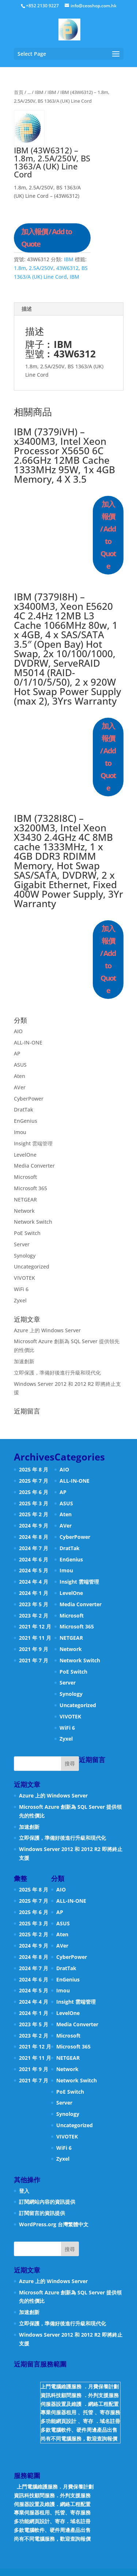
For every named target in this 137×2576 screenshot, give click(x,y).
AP (17, 1053)
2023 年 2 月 (33, 1615)
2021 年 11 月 (35, 1637)
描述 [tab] (27, 308)
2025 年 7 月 (33, 1480)
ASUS (20, 1064)
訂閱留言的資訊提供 (42, 2213)
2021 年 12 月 (35, 1626)
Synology (24, 1255)
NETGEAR (25, 1199)
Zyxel (20, 1300)
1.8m (20, 267)
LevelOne (25, 1154)
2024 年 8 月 (33, 1536)
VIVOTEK (24, 1277)
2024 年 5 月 (33, 1570)
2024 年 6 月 (33, 1559)
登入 (24, 2190)
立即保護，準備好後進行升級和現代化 (57, 1372)
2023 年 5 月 (33, 1604)
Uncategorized (31, 1266)
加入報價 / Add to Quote (46, 238)
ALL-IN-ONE (28, 1042)
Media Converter (34, 1165)
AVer (20, 1087)
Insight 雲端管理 (33, 1143)
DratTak (23, 1109)
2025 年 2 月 (33, 1514)
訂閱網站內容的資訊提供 (47, 2201)
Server (22, 1244)
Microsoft (25, 1176)
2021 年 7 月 (33, 1660)
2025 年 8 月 (33, 1469)
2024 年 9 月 (33, 1525)
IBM (39, 92)
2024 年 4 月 (33, 1581)
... (29, 92)
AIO (18, 1031)
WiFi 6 (21, 1289)
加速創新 (24, 1361)
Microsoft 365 (30, 1188)
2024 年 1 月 (33, 1592)
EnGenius (25, 1120)
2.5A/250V (41, 267)
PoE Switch (27, 1233)
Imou (20, 1132)
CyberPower (28, 1098)
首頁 (18, 92)
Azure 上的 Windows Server (47, 1330)
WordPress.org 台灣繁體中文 (53, 2224)
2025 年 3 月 (33, 1503)
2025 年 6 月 (33, 1492)
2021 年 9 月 (33, 1649)
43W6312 (67, 267)
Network (24, 1210)
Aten (19, 1076)
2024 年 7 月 (33, 1548)
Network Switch (33, 1221)
